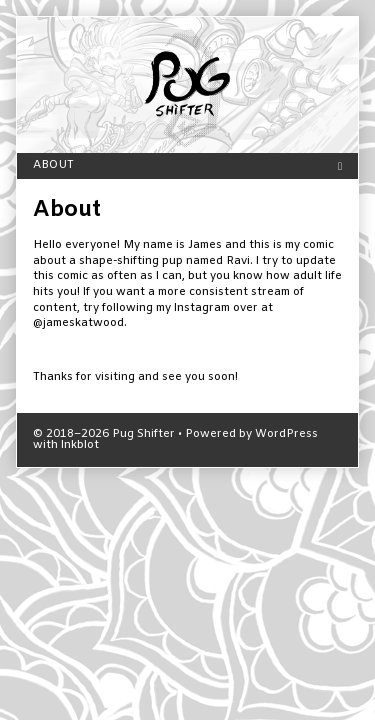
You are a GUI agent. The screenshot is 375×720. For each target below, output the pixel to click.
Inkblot (80, 445)
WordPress (286, 434)
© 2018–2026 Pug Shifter (104, 434)
